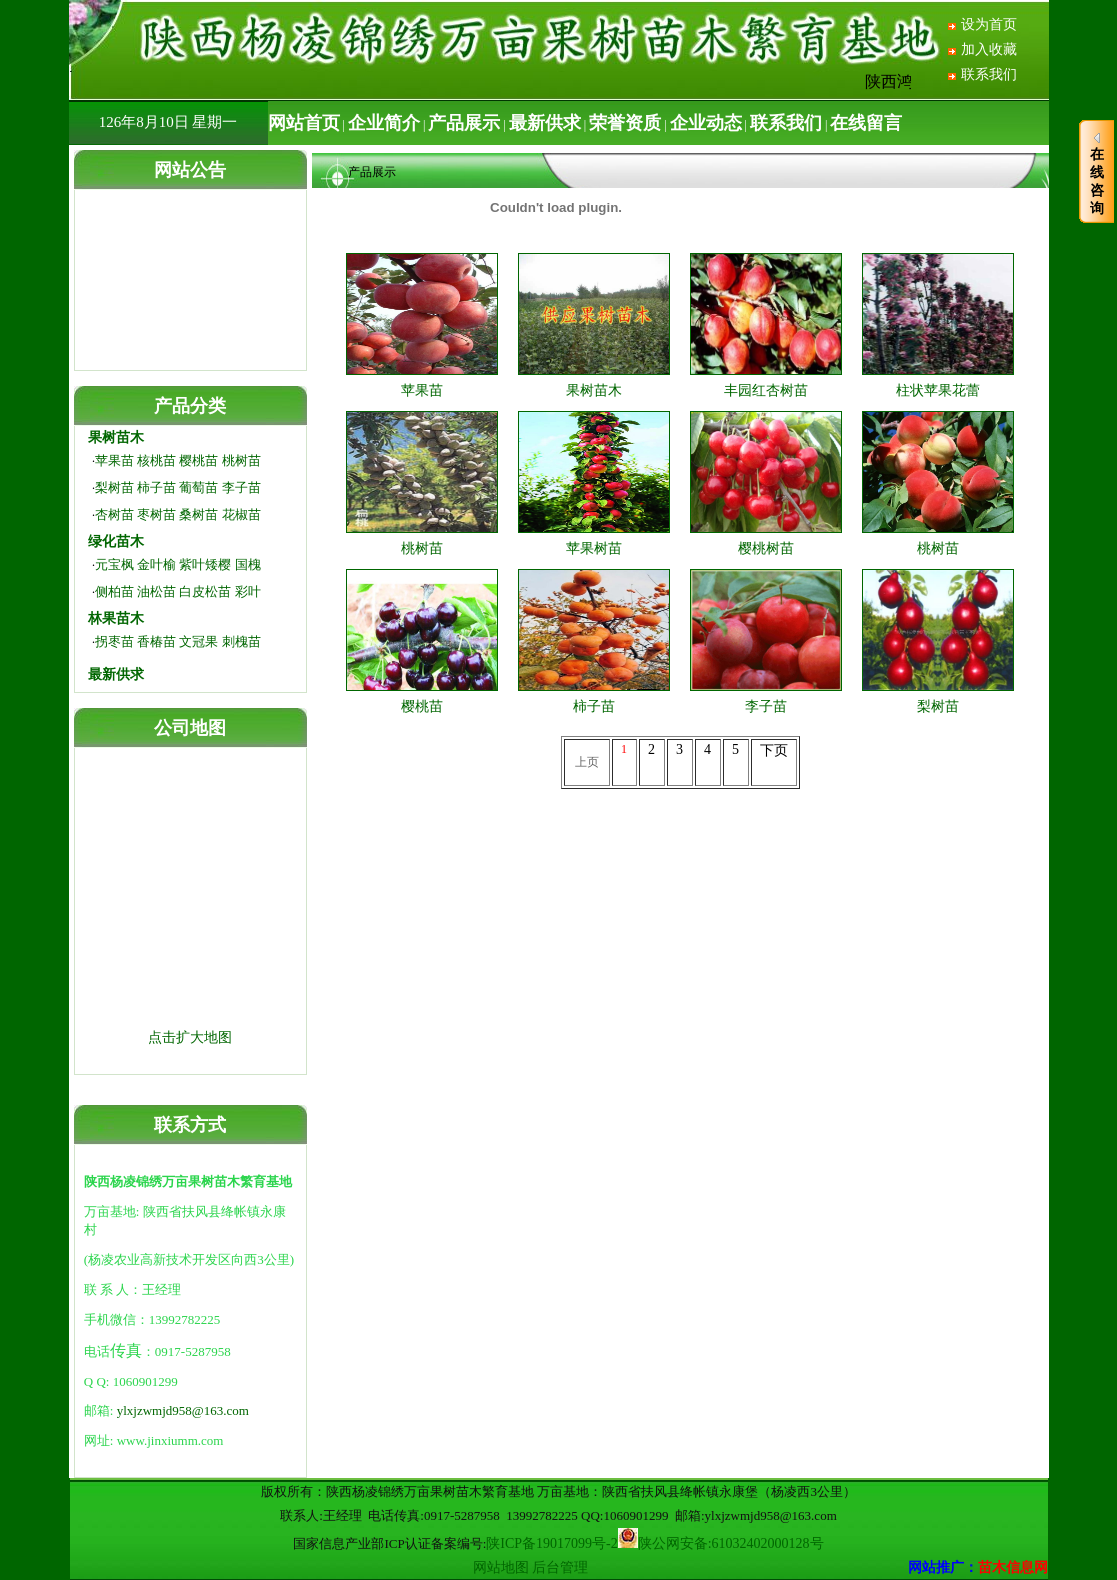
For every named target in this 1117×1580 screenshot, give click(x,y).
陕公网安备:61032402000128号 (731, 1543)
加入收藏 (989, 49)
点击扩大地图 (190, 1037)
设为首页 (989, 24)
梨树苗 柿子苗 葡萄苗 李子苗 (178, 487)
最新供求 (116, 674)
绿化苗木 (116, 541)
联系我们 (989, 74)
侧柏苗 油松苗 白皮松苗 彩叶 (178, 591)
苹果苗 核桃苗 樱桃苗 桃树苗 (178, 460)
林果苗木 (116, 618)
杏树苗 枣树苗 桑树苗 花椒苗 (178, 514)
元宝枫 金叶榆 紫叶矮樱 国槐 (178, 564)
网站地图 (501, 1567)
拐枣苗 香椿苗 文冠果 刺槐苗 (178, 641)
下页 (774, 750)
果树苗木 (116, 437)
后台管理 (560, 1567)
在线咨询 (1097, 173)
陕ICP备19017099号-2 (551, 1543)
